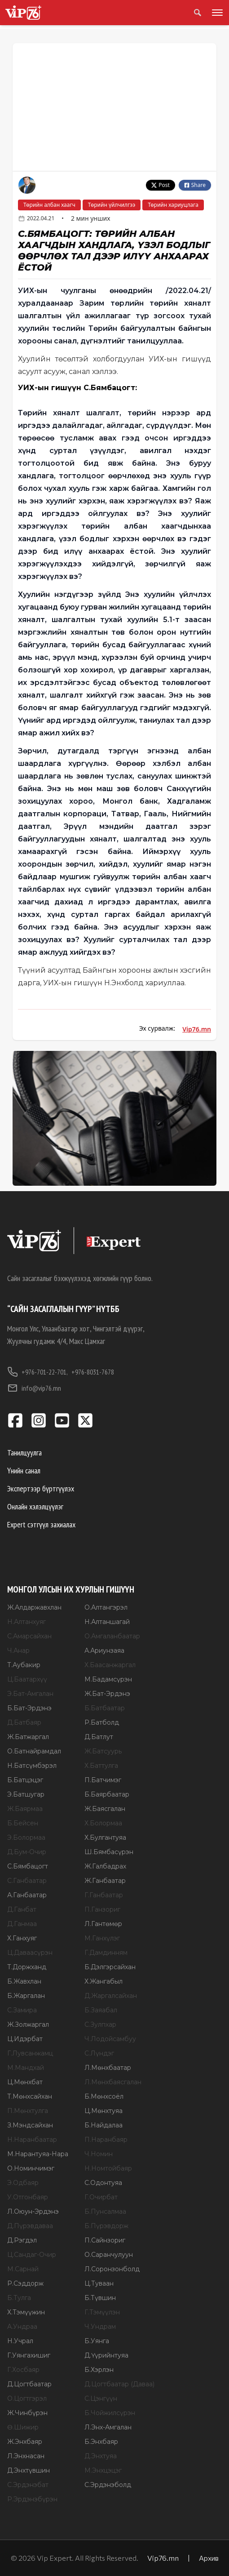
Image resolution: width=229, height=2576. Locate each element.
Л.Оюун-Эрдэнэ (33, 2211)
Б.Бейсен (22, 1823)
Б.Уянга (96, 2341)
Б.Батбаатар (104, 1708)
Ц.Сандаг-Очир (31, 2255)
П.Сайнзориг (104, 2240)
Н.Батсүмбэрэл (32, 1766)
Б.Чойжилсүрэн (109, 2413)
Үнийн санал (23, 1470)
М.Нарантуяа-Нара (37, 2154)
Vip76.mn (196, 1029)
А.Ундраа (22, 2326)
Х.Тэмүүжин (26, 2312)
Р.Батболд (101, 1722)
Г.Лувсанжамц (30, 2053)
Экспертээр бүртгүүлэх (40, 1488)
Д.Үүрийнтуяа (106, 2355)
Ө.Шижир (23, 2427)
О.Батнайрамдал (34, 1751)
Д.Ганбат (21, 1909)
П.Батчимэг (102, 1780)
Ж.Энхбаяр (24, 2442)
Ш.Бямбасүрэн (108, 1852)
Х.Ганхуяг (22, 1938)
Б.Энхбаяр (101, 2442)
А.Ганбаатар (27, 1895)
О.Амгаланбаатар (112, 1636)
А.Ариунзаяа (104, 1650)
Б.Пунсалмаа (105, 2211)
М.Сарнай (23, 2269)
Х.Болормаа (103, 1823)
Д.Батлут (98, 1737)
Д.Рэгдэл (22, 2240)
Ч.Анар (18, 1650)
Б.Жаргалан (26, 1996)
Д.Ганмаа (22, 1924)
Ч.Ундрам (100, 2326)
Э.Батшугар (25, 1794)
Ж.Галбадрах (105, 1866)
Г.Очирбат (101, 2197)
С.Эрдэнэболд (107, 2485)
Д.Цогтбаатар (29, 2384)
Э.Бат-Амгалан (30, 1694)
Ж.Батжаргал (28, 1737)
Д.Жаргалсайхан (110, 1996)
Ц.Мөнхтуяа (103, 2111)
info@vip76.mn (34, 1388)
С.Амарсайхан (29, 1636)
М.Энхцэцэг (103, 2470)
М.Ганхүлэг (102, 1938)
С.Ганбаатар (27, 1881)
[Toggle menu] (215, 12)
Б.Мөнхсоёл (103, 2096)
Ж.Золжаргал (28, 2024)
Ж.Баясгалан (104, 1809)
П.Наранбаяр (106, 2140)
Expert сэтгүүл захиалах (41, 1524)
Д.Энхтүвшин (28, 2470)
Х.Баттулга (101, 1766)
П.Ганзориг (102, 1909)
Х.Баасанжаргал (110, 1665)
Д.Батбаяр (24, 1722)
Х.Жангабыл (103, 1981)
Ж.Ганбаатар (105, 1881)
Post (160, 185)
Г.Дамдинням (106, 1953)
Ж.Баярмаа (25, 1809)
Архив (209, 2558)
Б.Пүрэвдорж (106, 2226)
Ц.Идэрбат (25, 2039)
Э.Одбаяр (23, 2183)
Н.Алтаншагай (107, 1622)
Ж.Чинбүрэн (27, 2413)
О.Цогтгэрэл (27, 2398)
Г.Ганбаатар (103, 1895)
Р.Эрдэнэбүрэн (32, 2499)
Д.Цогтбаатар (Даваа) (119, 2384)
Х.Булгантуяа (105, 1837)
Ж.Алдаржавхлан (34, 1607)
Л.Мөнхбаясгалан (112, 2082)
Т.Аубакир (23, 1665)
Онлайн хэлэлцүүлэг (35, 1506)
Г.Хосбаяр (23, 2370)
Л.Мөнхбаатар (107, 2068)
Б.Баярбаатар (106, 1794)
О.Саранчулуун (108, 2255)
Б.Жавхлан (24, 1981)
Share (195, 185)
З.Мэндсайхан (30, 2125)
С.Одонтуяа (103, 2183)
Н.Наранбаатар (32, 2140)
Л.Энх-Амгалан (108, 2427)
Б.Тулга (19, 2298)
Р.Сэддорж (25, 2283)
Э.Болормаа (26, 1837)
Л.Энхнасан (25, 2456)
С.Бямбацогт (27, 1866)
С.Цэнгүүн (100, 2398)
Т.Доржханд (26, 1967)
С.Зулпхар (100, 2024)
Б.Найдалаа (103, 2125)
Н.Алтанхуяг (26, 1622)
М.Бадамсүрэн (108, 1679)
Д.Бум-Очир (26, 1852)
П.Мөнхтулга (27, 2111)
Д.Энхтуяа (100, 2456)
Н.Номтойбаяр (108, 2168)
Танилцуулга (24, 1452)
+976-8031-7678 (92, 1371)
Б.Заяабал (100, 2010)
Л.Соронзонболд (112, 2269)
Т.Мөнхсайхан (29, 2096)
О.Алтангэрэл (106, 1607)
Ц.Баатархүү (27, 1679)
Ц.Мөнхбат (25, 2082)
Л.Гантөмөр (103, 1924)
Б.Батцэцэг (25, 1780)
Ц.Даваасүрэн (30, 1953)
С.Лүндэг (99, 2053)
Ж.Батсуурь (103, 1751)
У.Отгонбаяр (27, 2197)
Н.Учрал (20, 2341)
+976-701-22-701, (37, 1371)
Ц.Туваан (99, 2283)
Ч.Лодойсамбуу (110, 2039)
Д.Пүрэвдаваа (30, 2226)
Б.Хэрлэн (99, 2370)
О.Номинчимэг (30, 2168)
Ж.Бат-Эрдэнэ (107, 1694)
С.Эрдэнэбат (27, 2485)
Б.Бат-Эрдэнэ (29, 1708)
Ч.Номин (98, 2154)
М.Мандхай (25, 2068)
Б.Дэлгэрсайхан (110, 1967)
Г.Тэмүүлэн (102, 2312)
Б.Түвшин (100, 2298)
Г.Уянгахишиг (28, 2355)
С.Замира (22, 2010)
